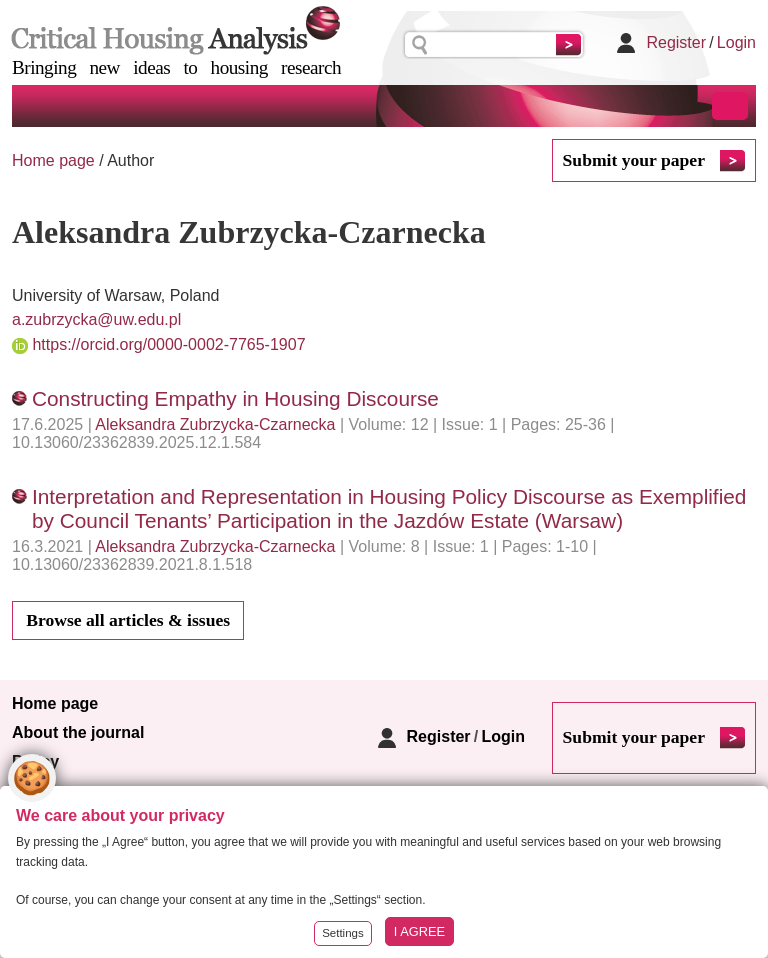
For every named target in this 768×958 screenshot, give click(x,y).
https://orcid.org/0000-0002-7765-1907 (168, 344)
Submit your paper (634, 160)
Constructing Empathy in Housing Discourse (235, 398)
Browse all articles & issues (128, 620)
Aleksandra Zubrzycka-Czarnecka (215, 424)
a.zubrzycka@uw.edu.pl (96, 319)
